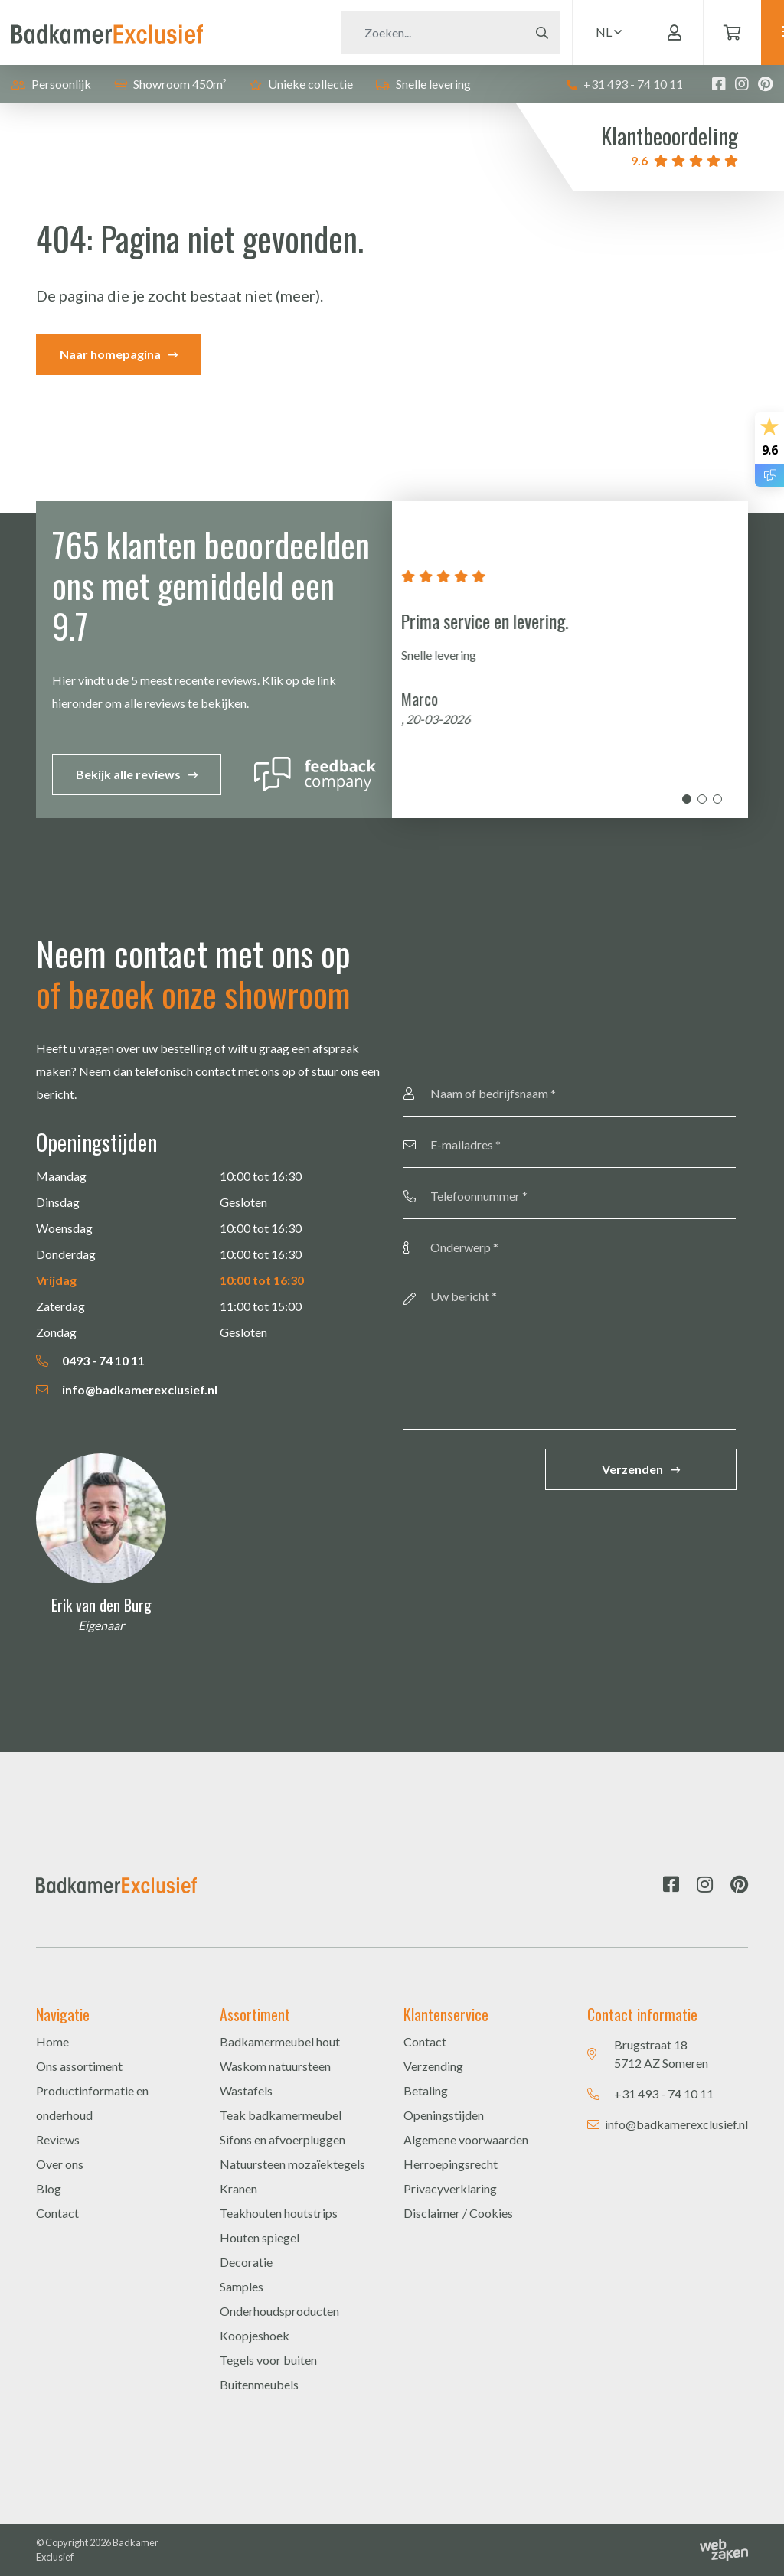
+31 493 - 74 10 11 (625, 84)
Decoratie (246, 2262)
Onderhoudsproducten (279, 2311)
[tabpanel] (570, 659)
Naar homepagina (110, 354)
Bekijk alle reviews (128, 774)
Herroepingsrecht (450, 2164)
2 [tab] (702, 799)
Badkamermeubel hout (280, 2041)
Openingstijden (443, 2115)
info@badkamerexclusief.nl (126, 1389)
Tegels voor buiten (268, 2360)
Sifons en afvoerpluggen (282, 2139)
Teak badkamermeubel (280, 2115)
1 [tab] (686, 799)
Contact (57, 2213)
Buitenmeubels (259, 2384)
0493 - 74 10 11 (90, 1360)
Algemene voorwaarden (465, 2139)
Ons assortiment (79, 2066)
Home (52, 2041)
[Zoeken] (398, 32)
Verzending (433, 2066)
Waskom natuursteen (275, 2066)
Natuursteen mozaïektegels (292, 2164)
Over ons (59, 2164)
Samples (241, 2286)
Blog (48, 2188)
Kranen (238, 2188)
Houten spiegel (259, 2237)
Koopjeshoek (254, 2335)
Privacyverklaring (450, 2188)
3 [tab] (717, 799)
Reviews (58, 2139)
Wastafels (246, 2090)
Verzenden (632, 1469)
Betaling (425, 2090)
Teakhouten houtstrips (279, 2213)
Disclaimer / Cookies (458, 2213)
